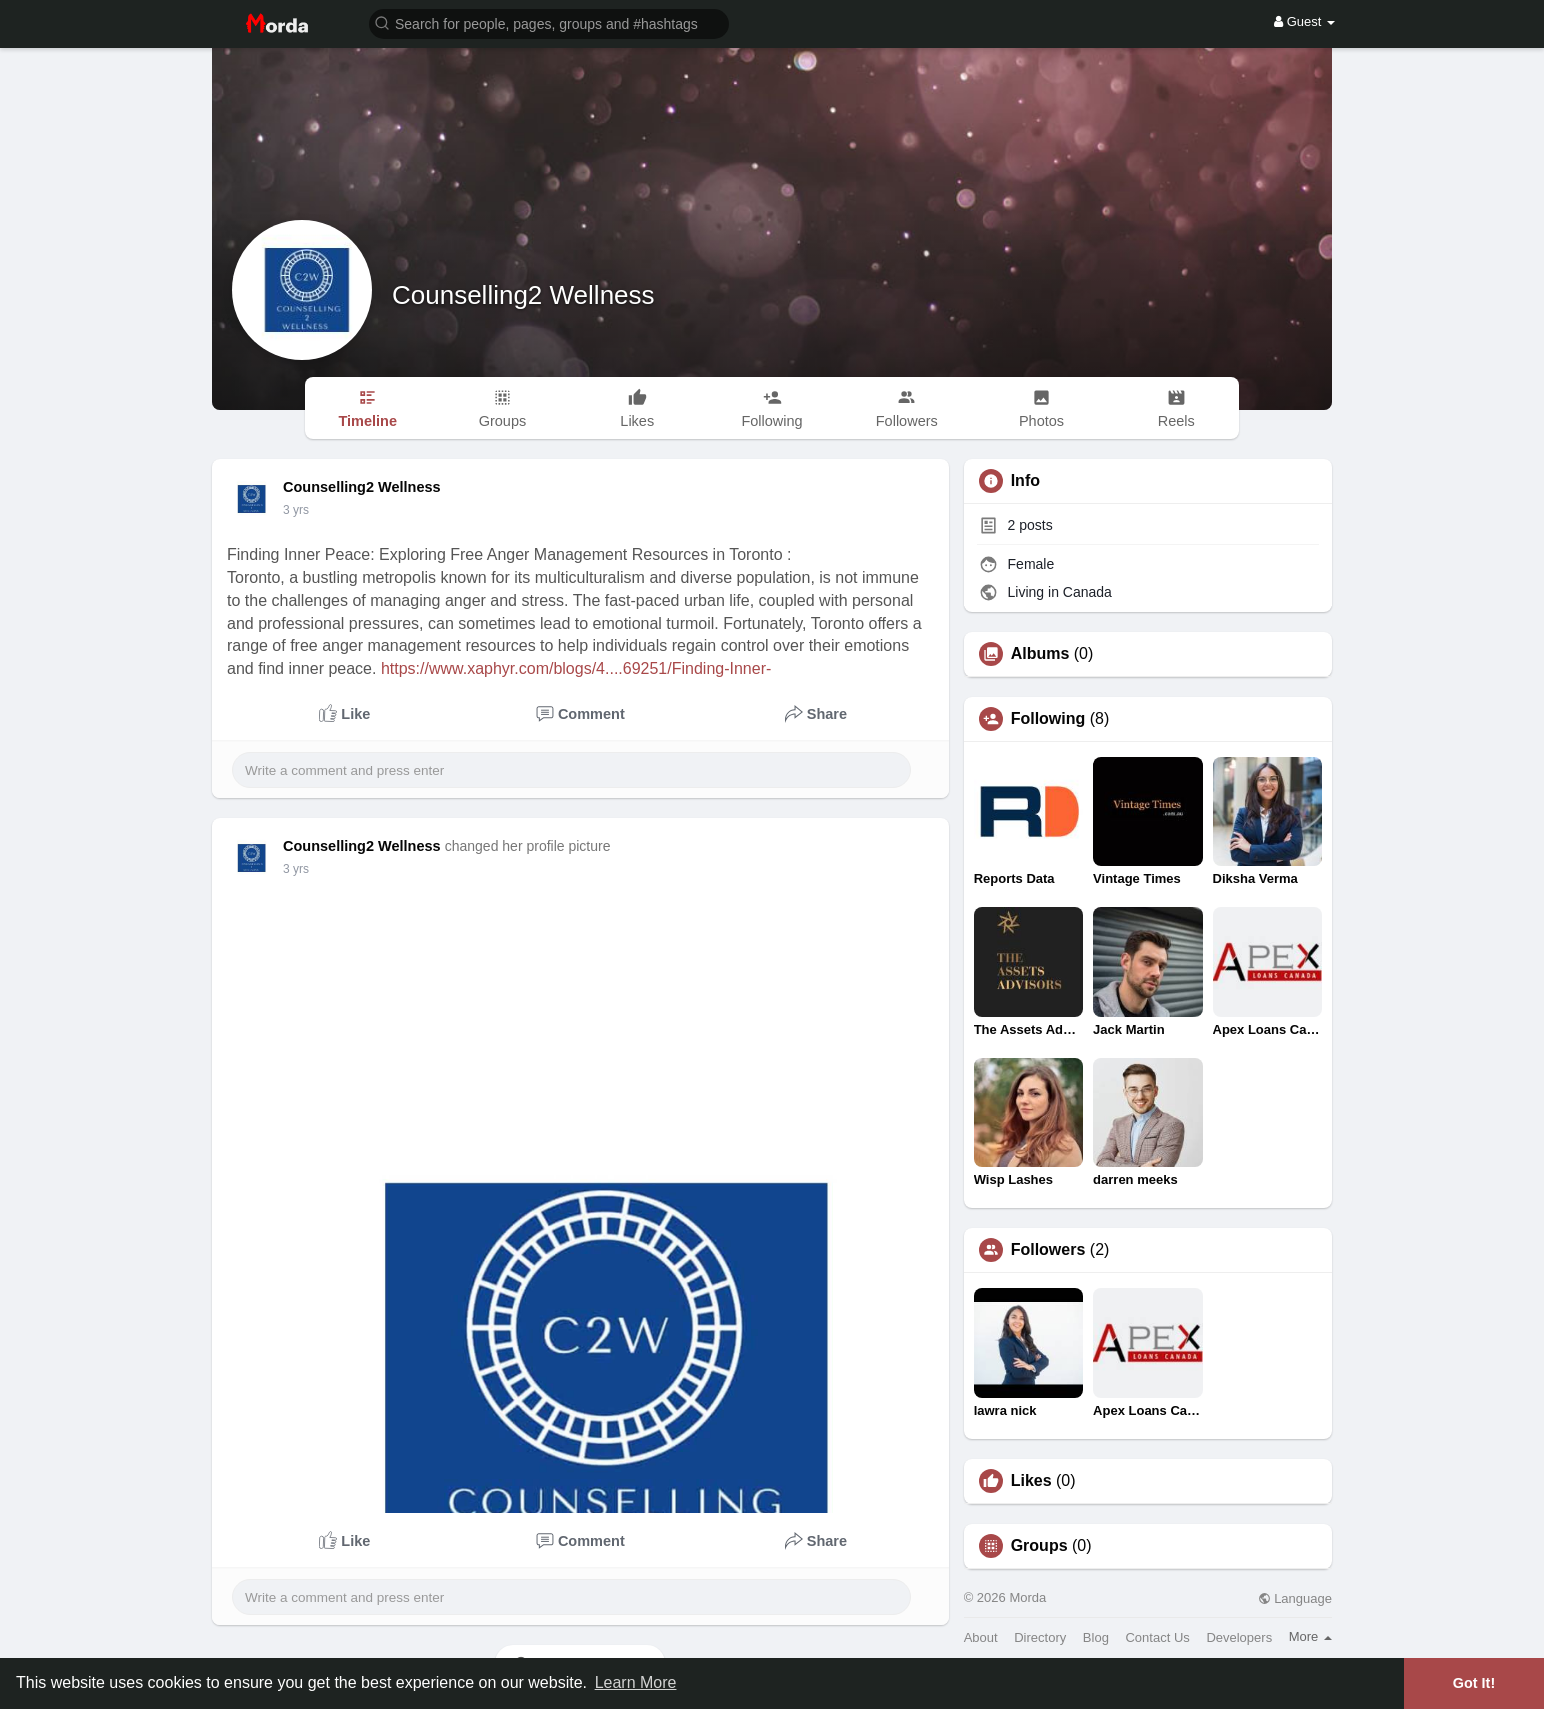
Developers (1239, 1637)
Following (1048, 719)
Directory (1040, 1637)
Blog (1096, 1637)
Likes (1031, 1481)
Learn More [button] (636, 1682)
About (981, 1637)
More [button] (1310, 1636)
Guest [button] (1304, 21)
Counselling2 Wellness (523, 295)
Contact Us (1157, 1637)
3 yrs (296, 510)
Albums (1040, 654)
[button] (549, 22)
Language (1295, 1598)
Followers (1048, 1250)
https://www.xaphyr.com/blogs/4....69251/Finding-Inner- (576, 668)
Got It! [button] (1474, 1683)
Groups (1039, 1546)
